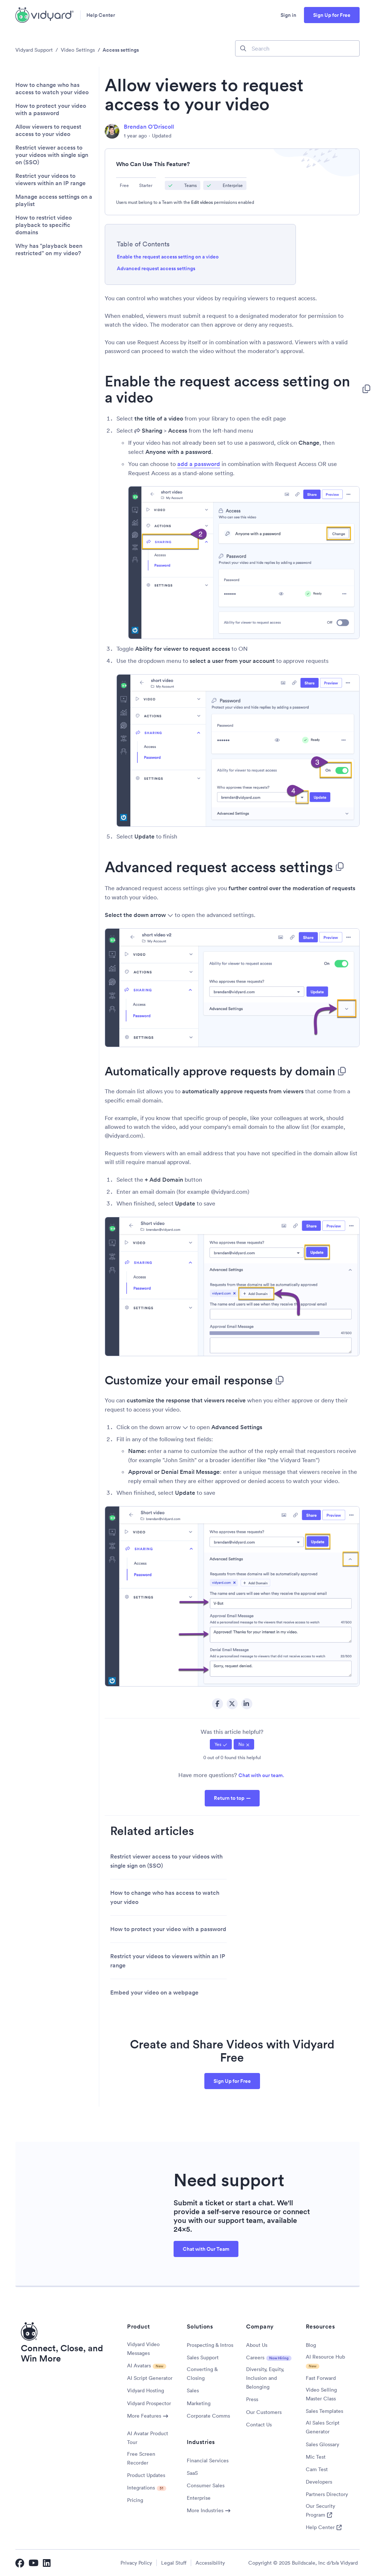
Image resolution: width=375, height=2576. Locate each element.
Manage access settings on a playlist (53, 200)
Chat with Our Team (206, 2249)
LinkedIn (246, 1703)
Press (252, 2399)
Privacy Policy (136, 2563)
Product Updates (146, 2475)
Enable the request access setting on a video (168, 256)
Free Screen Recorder (141, 2458)
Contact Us (259, 2424)
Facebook (217, 1703)
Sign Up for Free (331, 15)
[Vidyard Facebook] (19, 2563)
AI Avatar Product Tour (147, 2437)
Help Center (100, 15)
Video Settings (78, 50)
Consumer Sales (205, 2485)
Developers (319, 2481)
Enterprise (199, 2498)
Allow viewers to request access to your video (48, 130)
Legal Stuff (173, 2563)
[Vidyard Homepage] (44, 15)
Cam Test (317, 2469)
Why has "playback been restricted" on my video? (48, 249)
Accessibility (210, 2563)
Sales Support (203, 2357)
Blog (311, 2345)
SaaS (192, 2473)
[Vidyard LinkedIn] (47, 2563)
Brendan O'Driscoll (149, 127)
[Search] (297, 48)
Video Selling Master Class (321, 2394)
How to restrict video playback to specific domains (43, 225)
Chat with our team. (261, 1775)
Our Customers (264, 2412)
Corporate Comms (208, 2415)
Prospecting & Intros (210, 2345)
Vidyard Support (34, 50)
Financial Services (208, 2460)
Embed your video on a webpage (154, 1992)
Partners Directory (327, 2494)
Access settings (121, 50)
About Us (256, 2345)
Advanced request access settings (156, 268)
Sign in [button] (288, 15)
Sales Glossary (322, 2444)
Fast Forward (321, 2378)
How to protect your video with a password (50, 109)
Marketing (199, 2403)
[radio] (221, 1744)
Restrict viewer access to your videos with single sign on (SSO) (51, 155)
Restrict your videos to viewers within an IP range (50, 179)
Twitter (232, 1703)
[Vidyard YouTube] (33, 2563)
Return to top (229, 1798)
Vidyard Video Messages (143, 2348)
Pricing (135, 2500)
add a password (198, 464)
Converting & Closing (202, 2373)
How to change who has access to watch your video (52, 88)
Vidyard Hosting (145, 2390)
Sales (193, 2390)
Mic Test (316, 2457)
